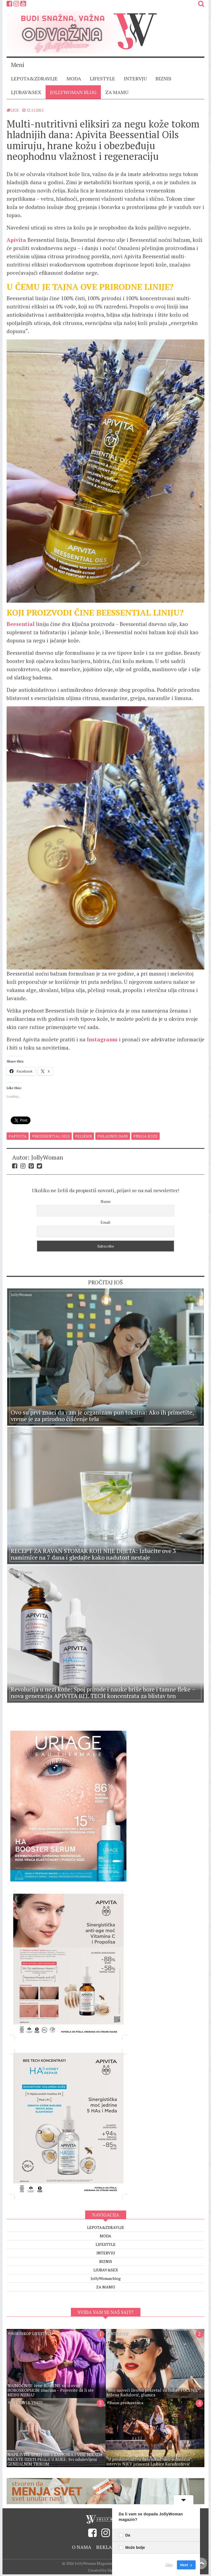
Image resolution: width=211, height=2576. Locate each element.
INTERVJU (135, 78)
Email (105, 1222)
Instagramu (102, 1039)
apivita (19, 1136)
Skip (169, 2565)
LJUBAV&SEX (26, 92)
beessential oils (52, 1136)
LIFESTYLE (102, 78)
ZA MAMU (116, 92)
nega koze (147, 1136)
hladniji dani (114, 1136)
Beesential (21, 623)
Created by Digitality (105, 2561)
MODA (73, 78)
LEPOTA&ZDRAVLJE (34, 78)
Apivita (17, 239)
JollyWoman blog (73, 92)
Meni (17, 65)
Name (106, 1201)
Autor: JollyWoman (37, 1157)
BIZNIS (163, 78)
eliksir (84, 1136)
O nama (81, 2538)
